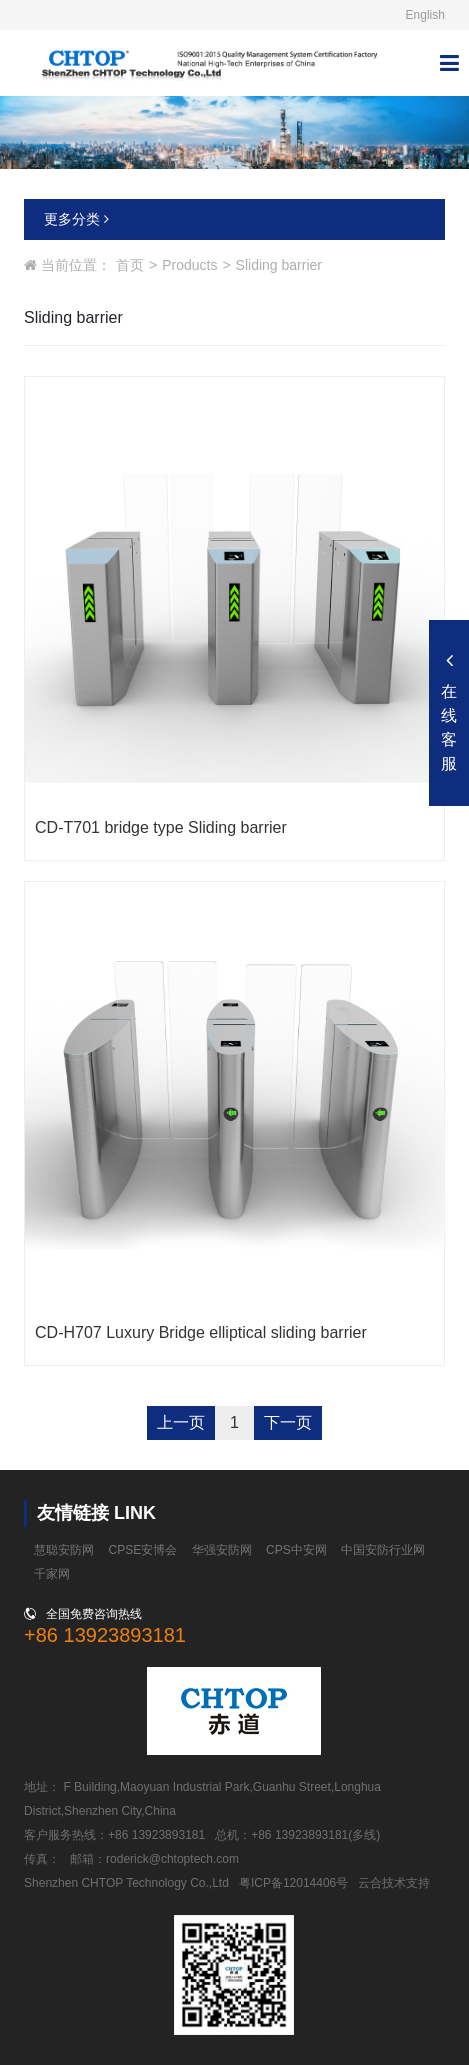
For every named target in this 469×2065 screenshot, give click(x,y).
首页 (130, 265)
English (425, 15)
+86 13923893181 (105, 1635)
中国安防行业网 (383, 1550)
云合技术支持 (394, 1883)
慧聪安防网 (64, 1550)
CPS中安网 (296, 1550)
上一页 (181, 1422)
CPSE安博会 (143, 1550)
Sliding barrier (279, 265)
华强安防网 (222, 1550)
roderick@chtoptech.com (172, 1859)
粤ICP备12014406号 (293, 1883)
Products (189, 265)
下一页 (288, 1422)
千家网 (52, 1574)
